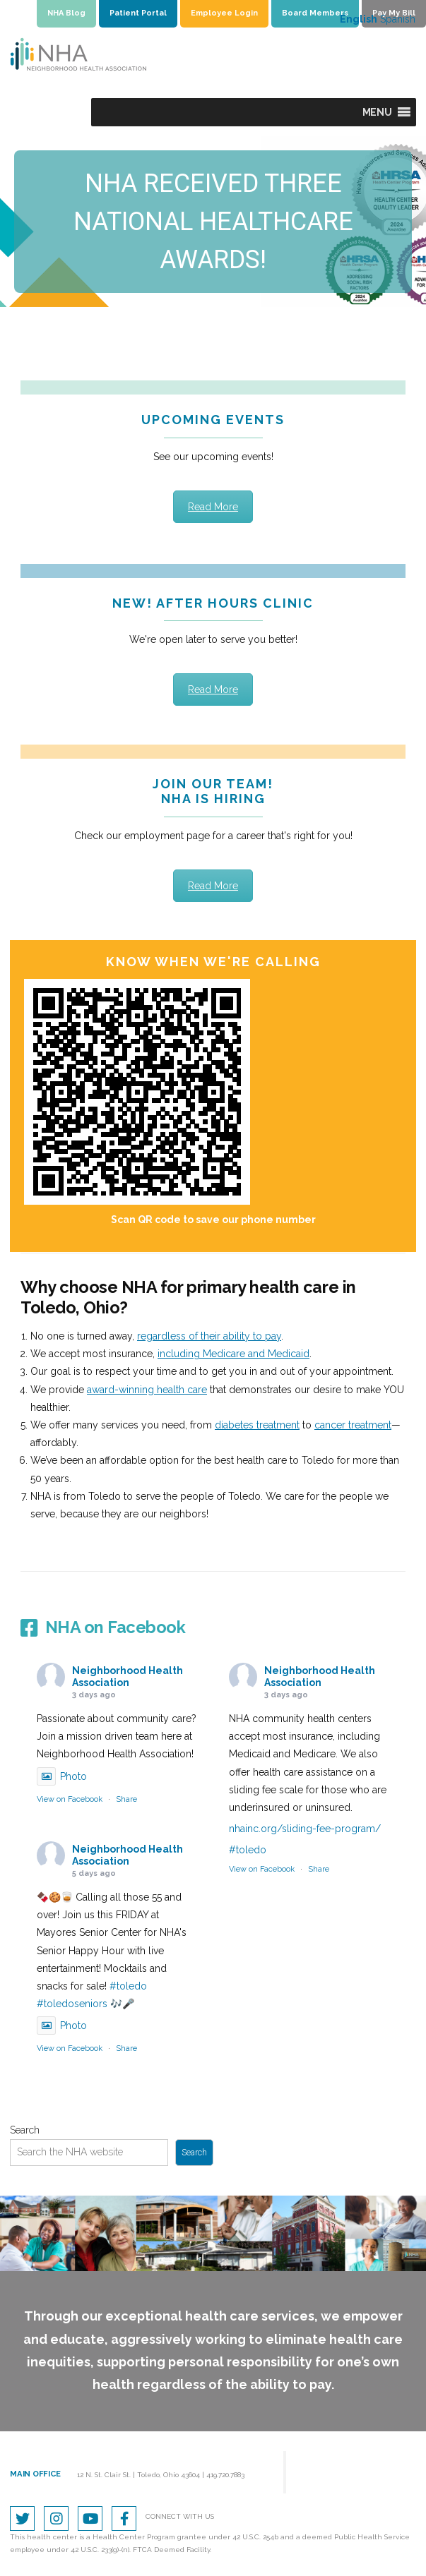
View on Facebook (69, 1799)
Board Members (315, 13)
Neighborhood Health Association (127, 1676)
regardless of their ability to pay (209, 1336)
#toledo (247, 1849)
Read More (213, 506)
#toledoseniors (72, 2003)
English (358, 19)
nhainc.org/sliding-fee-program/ (305, 1828)
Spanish (397, 19)
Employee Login (224, 13)
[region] (213, 221)
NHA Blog (66, 13)
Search (25, 2130)
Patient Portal (138, 13)
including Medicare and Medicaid (233, 1353)
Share (126, 1799)
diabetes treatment (257, 1425)
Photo (62, 1776)
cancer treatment (352, 1425)
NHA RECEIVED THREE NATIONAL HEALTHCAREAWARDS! (213, 222)
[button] (377, 112)
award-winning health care (147, 1389)
